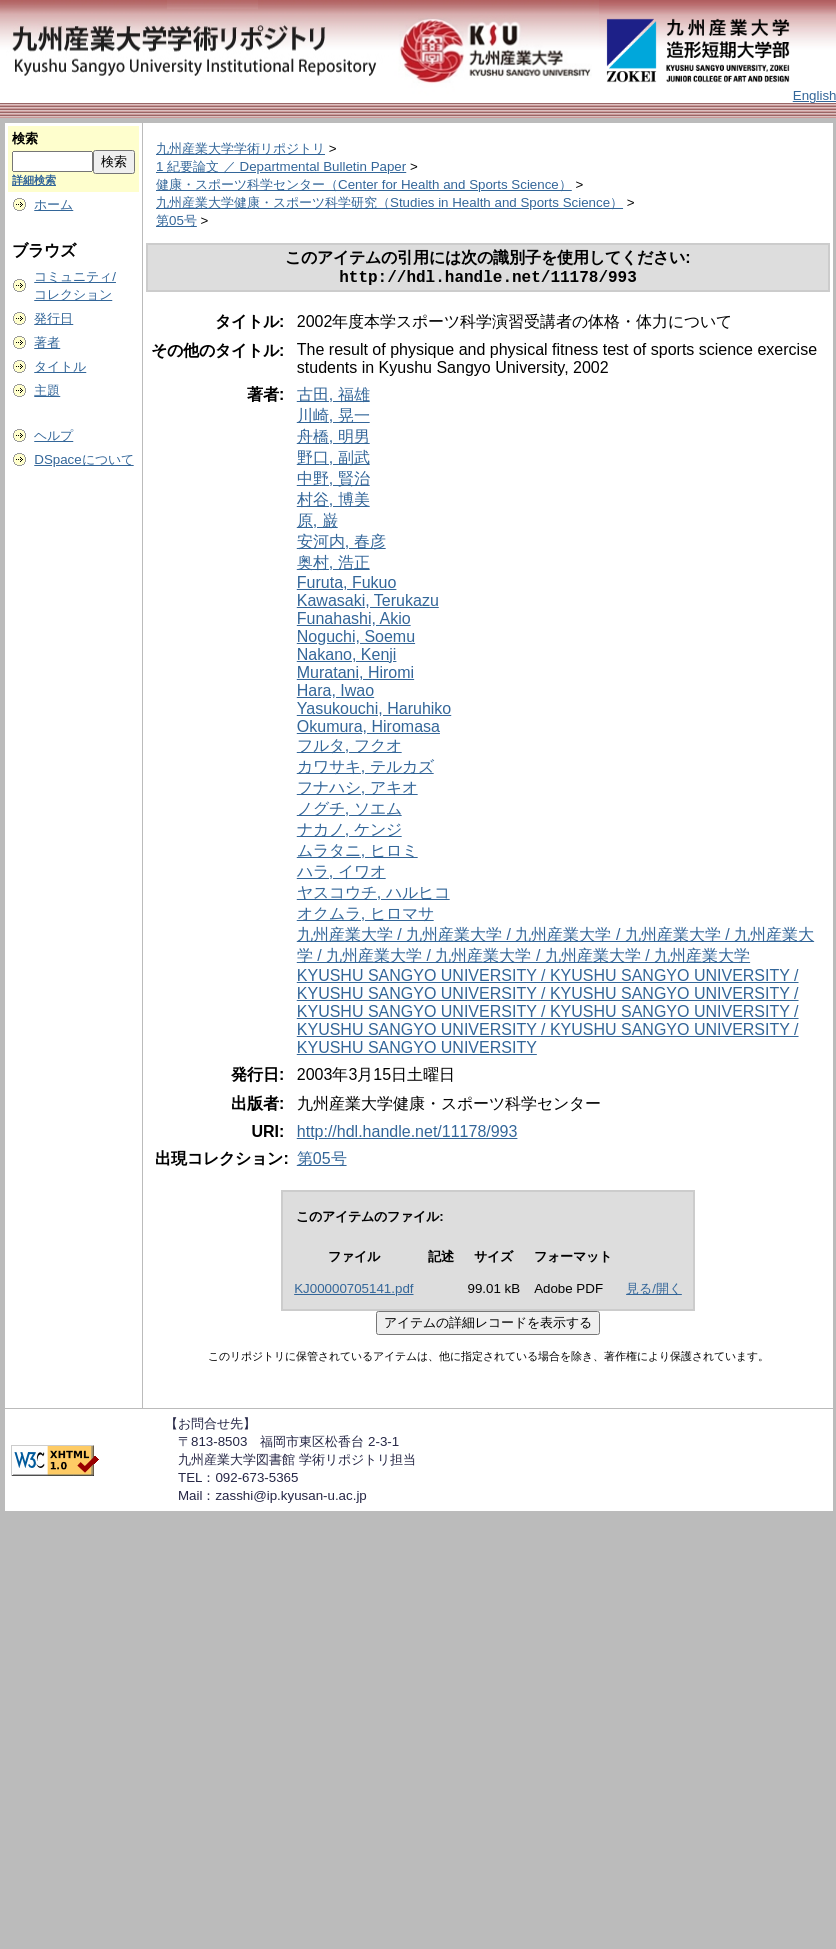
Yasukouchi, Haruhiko (374, 712)
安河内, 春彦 (341, 545)
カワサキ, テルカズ (365, 770)
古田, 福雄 (333, 398)
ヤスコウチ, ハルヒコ (373, 896)
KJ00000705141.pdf (353, 1292)
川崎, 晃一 (333, 419)
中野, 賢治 (333, 482)
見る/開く (654, 1292)
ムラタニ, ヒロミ (357, 854)
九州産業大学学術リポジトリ (240, 148)
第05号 (176, 220)
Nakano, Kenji (347, 658)
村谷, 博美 (333, 503)
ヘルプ (53, 435)
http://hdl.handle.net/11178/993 (407, 1135)
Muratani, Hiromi (355, 676)
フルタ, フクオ (349, 749)
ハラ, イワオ (341, 875)
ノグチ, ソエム (349, 812)
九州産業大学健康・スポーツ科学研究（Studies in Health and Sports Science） (389, 202)
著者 (47, 342)
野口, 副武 (333, 461)
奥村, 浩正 (333, 566)
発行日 (53, 318)
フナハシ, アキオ (357, 791)
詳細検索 (34, 180)
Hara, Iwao (335, 694)
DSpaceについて (83, 459)
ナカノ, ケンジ (349, 833)
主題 (47, 390)
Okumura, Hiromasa (368, 730)
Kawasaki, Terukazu (368, 604)
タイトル (60, 366)
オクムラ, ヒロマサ (365, 917)
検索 (25, 138)
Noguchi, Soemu (356, 640)
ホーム (53, 204)
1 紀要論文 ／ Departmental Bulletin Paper (281, 166)
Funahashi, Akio (354, 622)
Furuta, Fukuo (347, 586)
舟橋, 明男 (333, 440)
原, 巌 (317, 524)
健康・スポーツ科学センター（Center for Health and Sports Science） (364, 184)
